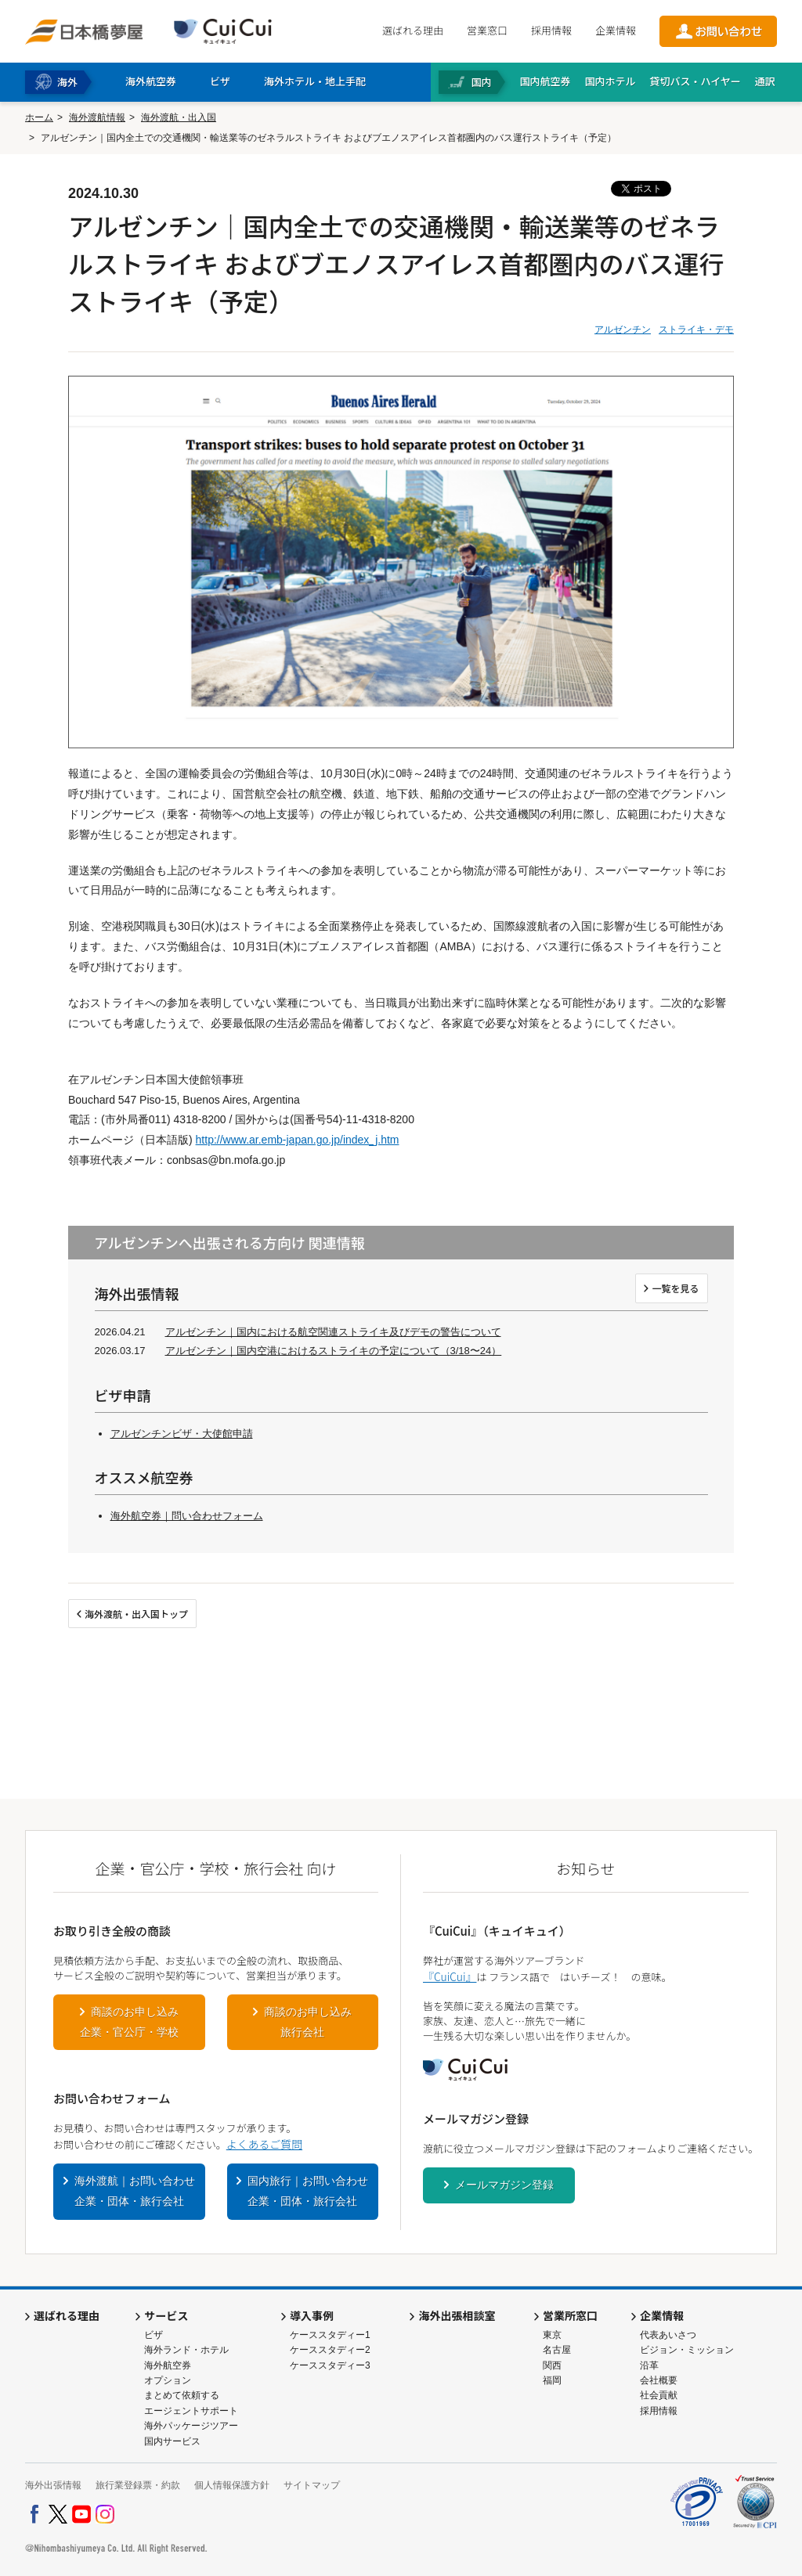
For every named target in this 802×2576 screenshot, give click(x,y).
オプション (167, 2380)
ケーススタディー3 (330, 2365)
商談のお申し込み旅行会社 (308, 2021)
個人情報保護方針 (231, 2485)
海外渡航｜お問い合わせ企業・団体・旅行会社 (134, 2190)
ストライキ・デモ (696, 329)
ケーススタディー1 (330, 2334)
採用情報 (551, 30)
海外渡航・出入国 (178, 117)
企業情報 (615, 30)
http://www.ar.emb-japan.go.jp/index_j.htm (297, 1139)
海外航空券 (167, 2365)
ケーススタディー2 (330, 2349)
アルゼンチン (622, 329)
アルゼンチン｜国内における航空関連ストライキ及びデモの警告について (333, 1332)
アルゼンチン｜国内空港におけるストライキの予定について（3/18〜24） (333, 1350)
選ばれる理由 (412, 30)
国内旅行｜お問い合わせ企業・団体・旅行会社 (307, 2190)
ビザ (153, 2334)
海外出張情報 (53, 2485)
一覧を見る (675, 1288)
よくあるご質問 (264, 2144)
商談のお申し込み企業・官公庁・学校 (129, 2021)
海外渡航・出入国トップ (136, 1613)
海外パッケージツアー (191, 2425)
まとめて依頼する (181, 2395)
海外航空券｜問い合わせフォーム (186, 1516)
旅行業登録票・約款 (138, 2485)
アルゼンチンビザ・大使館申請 (181, 1433)
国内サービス (172, 2441)
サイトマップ (312, 2485)
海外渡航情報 (97, 117)
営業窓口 (487, 30)
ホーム (39, 117)
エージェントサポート (191, 2410)
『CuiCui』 (449, 1976)
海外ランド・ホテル (186, 2349)
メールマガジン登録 (504, 2184)
